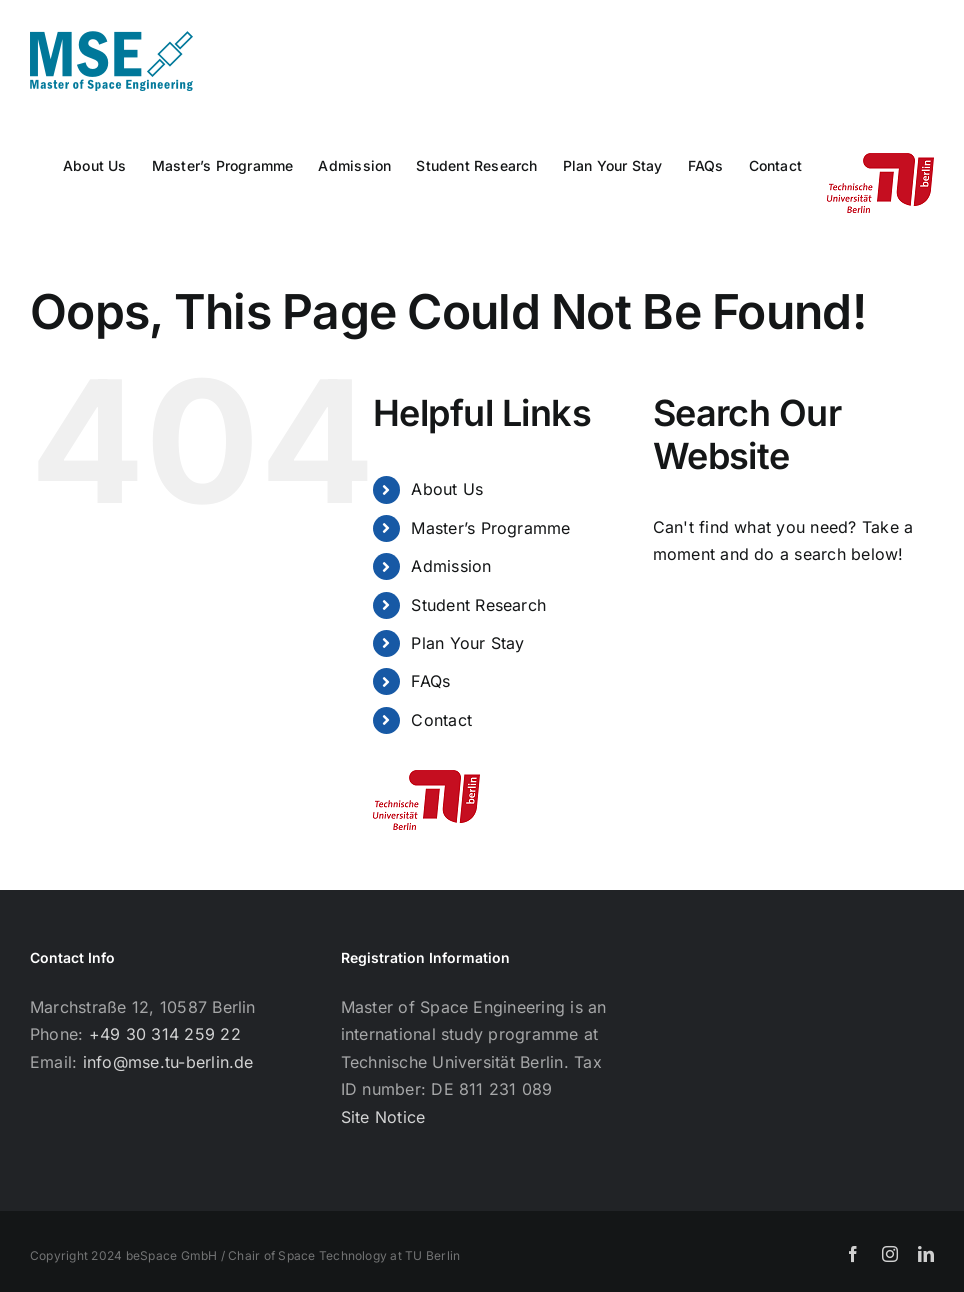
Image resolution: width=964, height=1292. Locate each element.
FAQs (430, 681)
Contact (441, 720)
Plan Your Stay (467, 643)
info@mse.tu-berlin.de (168, 1062)
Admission (451, 566)
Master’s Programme (490, 528)
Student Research (478, 605)
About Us (447, 489)
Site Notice (383, 1117)
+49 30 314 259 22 (165, 1034)
